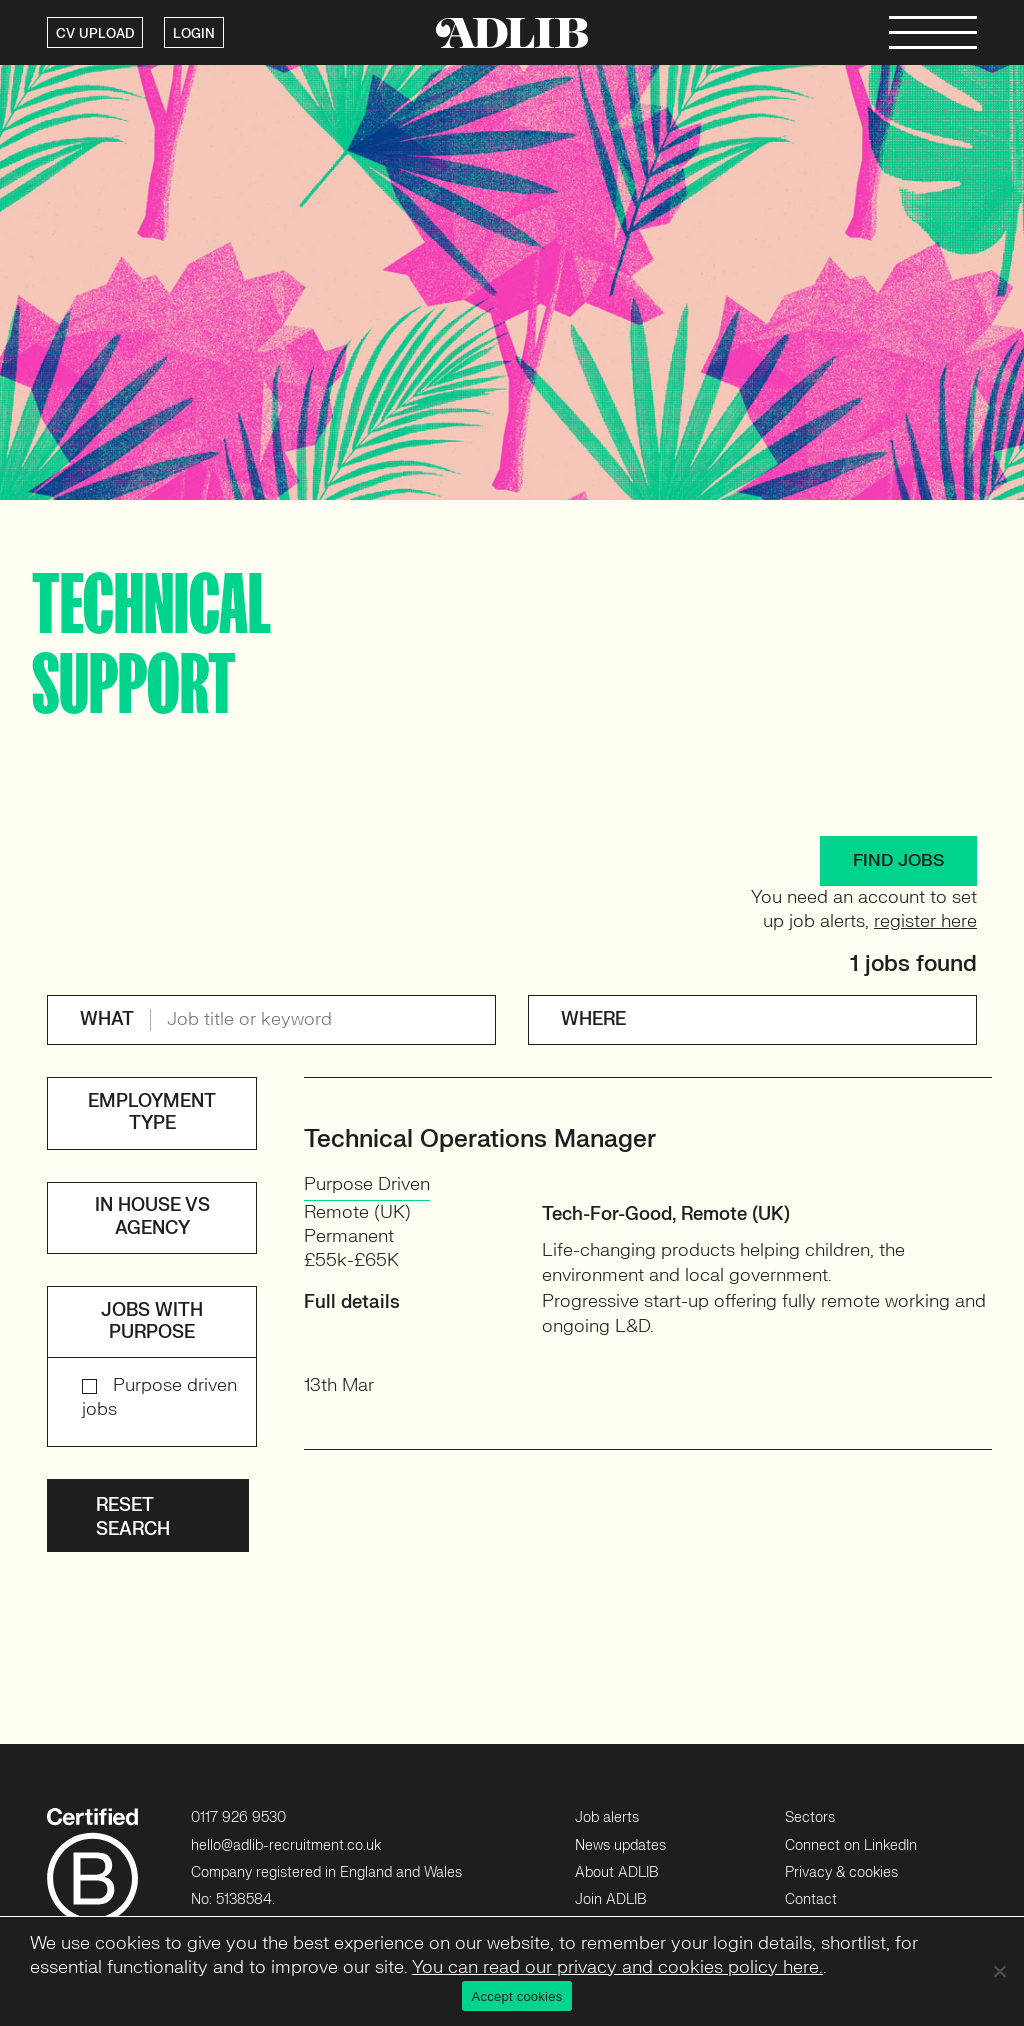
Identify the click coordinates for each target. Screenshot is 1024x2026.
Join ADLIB (610, 1899)
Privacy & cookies (841, 1872)
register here (925, 921)
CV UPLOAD (95, 34)
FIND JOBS (898, 860)
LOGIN (194, 34)
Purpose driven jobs (159, 1397)
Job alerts (607, 1817)
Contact (811, 1899)
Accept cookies (517, 1996)
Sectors (810, 1817)
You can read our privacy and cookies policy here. (617, 1967)
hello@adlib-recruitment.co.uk (286, 1845)
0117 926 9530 (238, 1817)
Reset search (133, 1517)
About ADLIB (616, 1872)
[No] (999, 1971)
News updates (620, 1845)
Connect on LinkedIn (851, 1845)
